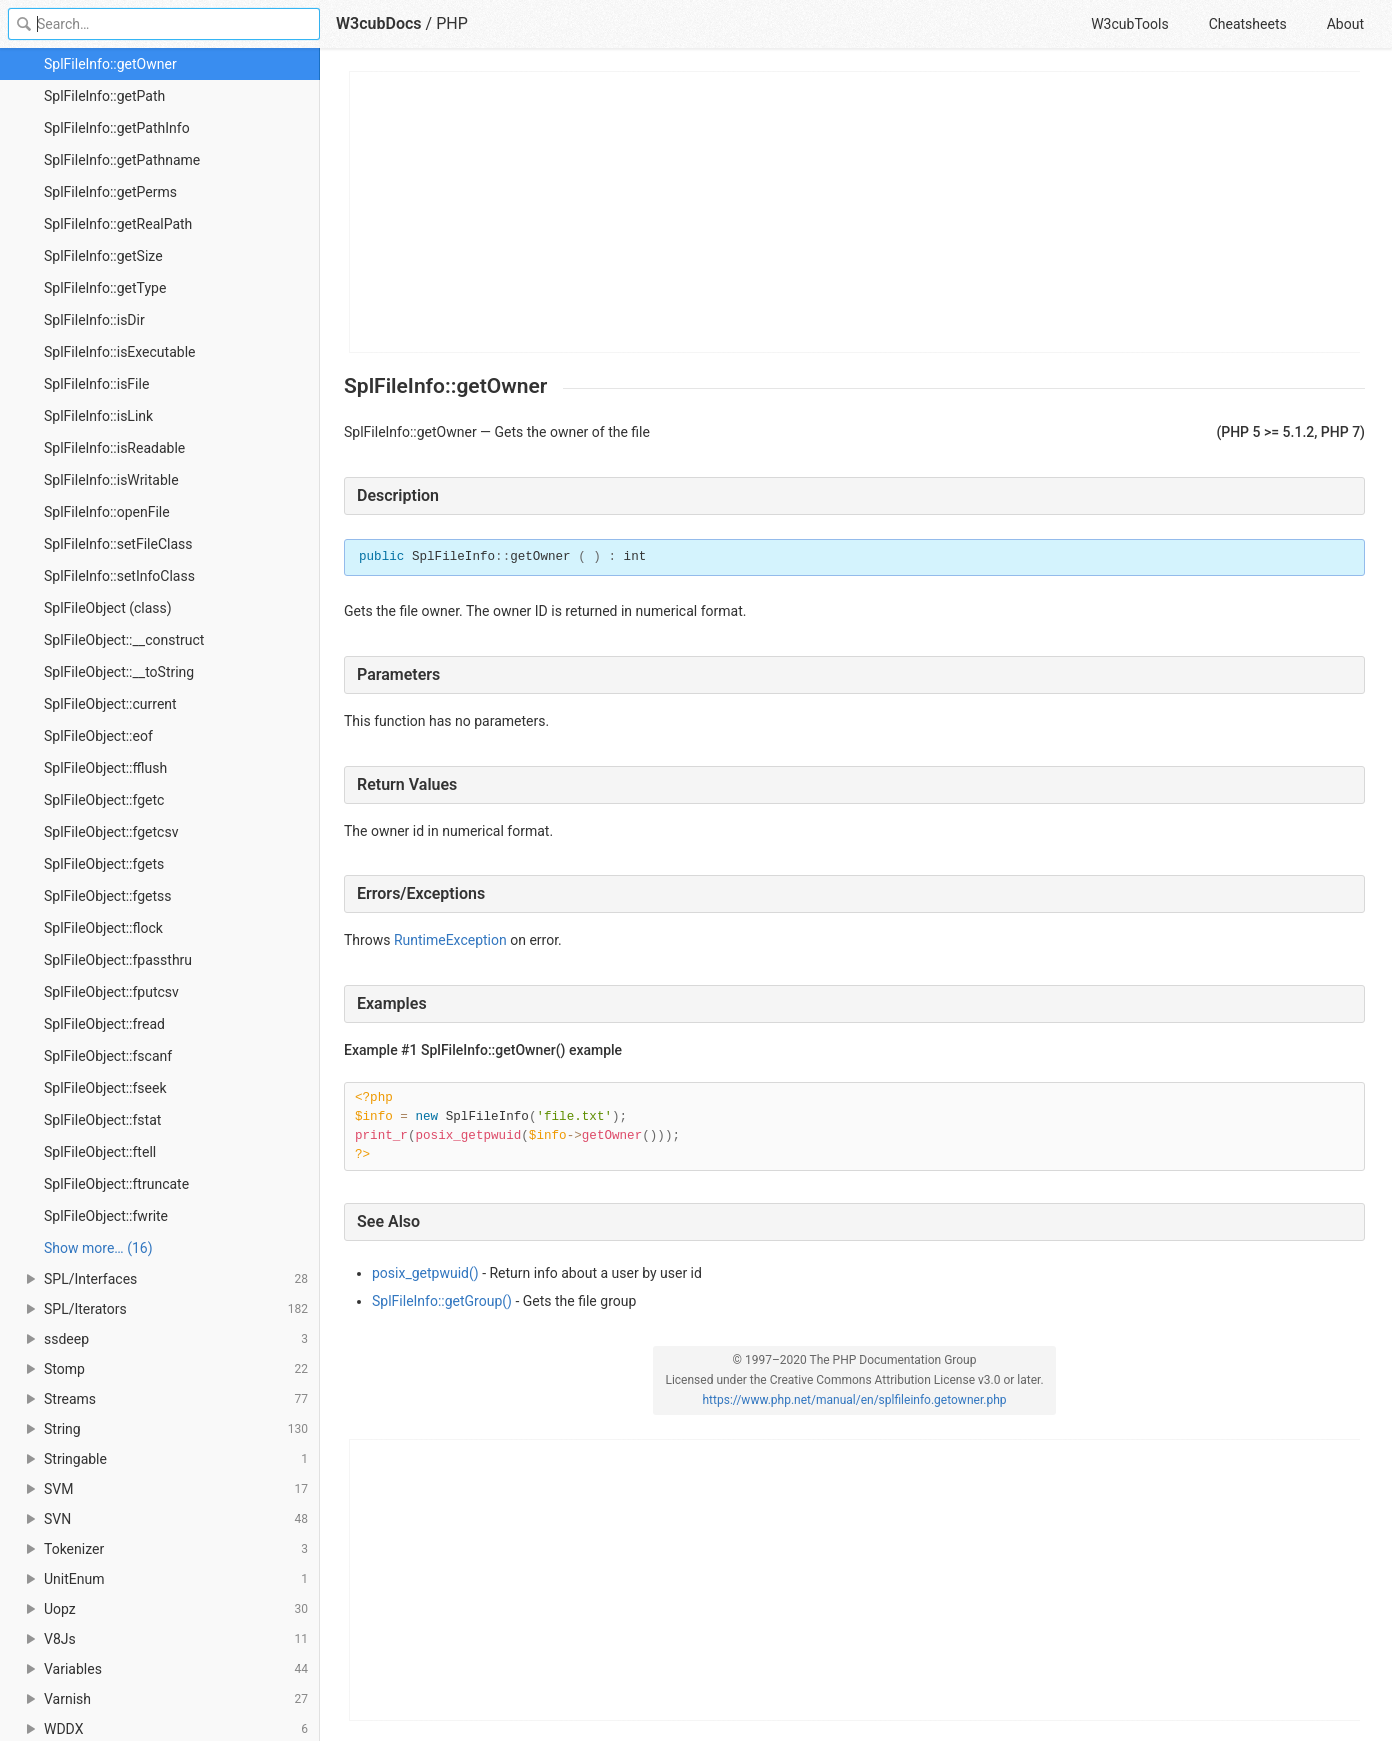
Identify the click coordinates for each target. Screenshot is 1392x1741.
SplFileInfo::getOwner (110, 64)
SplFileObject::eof (98, 736)
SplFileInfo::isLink (98, 416)
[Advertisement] (855, 212)
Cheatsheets (1248, 24)
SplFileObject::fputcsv (111, 992)
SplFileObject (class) (108, 608)
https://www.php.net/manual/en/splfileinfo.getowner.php (854, 1400)
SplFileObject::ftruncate (116, 1184)
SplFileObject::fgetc (104, 800)
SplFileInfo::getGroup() (442, 1301)
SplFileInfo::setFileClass (118, 544)
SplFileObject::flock (103, 928)
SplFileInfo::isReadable (114, 448)
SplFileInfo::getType (105, 288)
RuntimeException (450, 940)
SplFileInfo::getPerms (110, 192)
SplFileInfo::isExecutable (119, 352)
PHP (452, 23)
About (1345, 24)
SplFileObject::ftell (100, 1152)
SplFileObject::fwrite (106, 1216)
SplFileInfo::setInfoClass (119, 576)
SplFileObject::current (110, 704)
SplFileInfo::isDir (94, 320)
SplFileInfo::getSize (103, 256)
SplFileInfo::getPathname (122, 160)
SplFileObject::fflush (105, 768)
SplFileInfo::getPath (104, 96)
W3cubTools (1129, 24)
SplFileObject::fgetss (108, 896)
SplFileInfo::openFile (107, 512)
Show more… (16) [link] (98, 1248)
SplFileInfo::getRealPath (118, 224)
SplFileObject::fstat (102, 1120)
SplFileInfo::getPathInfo (117, 128)
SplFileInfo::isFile (96, 384)
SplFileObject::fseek (105, 1088)
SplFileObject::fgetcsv (111, 832)
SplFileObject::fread (104, 1024)
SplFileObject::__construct (124, 640)
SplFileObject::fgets (104, 864)
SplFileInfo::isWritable (111, 480)
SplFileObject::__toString (119, 672)
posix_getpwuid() (425, 1273)
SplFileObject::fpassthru (118, 960)
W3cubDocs (379, 23)
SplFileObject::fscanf (108, 1056)
